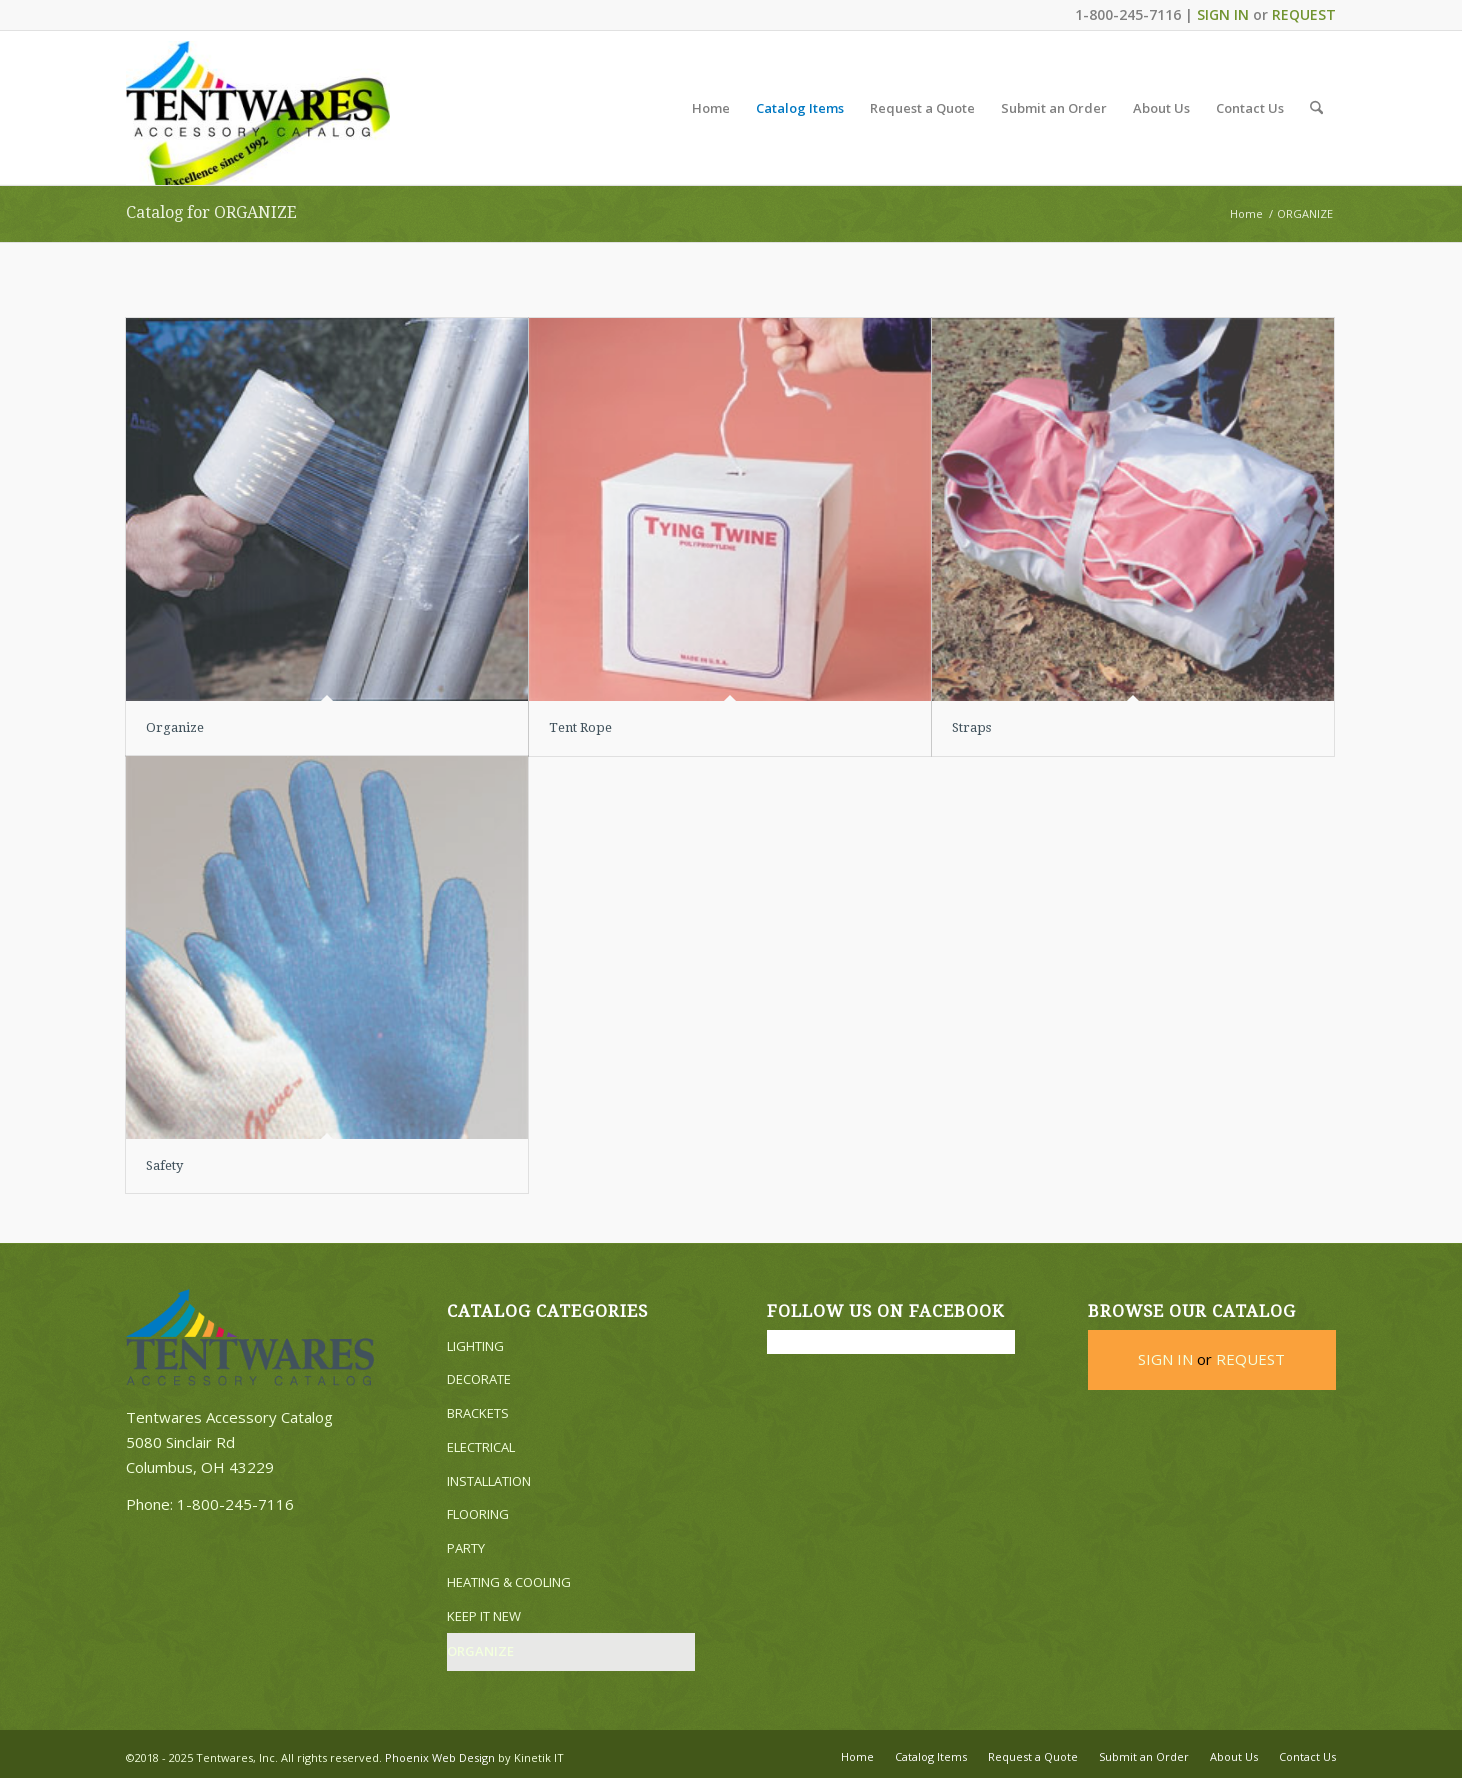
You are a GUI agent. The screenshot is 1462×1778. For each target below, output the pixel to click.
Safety (164, 1165)
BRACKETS (478, 1413)
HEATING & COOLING (509, 1582)
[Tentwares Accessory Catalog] (258, 113)
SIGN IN (1223, 14)
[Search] (1316, 108)
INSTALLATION (489, 1481)
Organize (175, 727)
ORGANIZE (480, 1651)
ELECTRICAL (481, 1447)
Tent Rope (580, 727)
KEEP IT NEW (484, 1616)
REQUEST (1304, 14)
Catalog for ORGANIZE (211, 212)
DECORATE (479, 1379)
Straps (971, 727)
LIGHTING (475, 1346)
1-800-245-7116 (235, 1504)
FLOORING (478, 1514)
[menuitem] (711, 108)
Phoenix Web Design (440, 1757)
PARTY (466, 1548)
